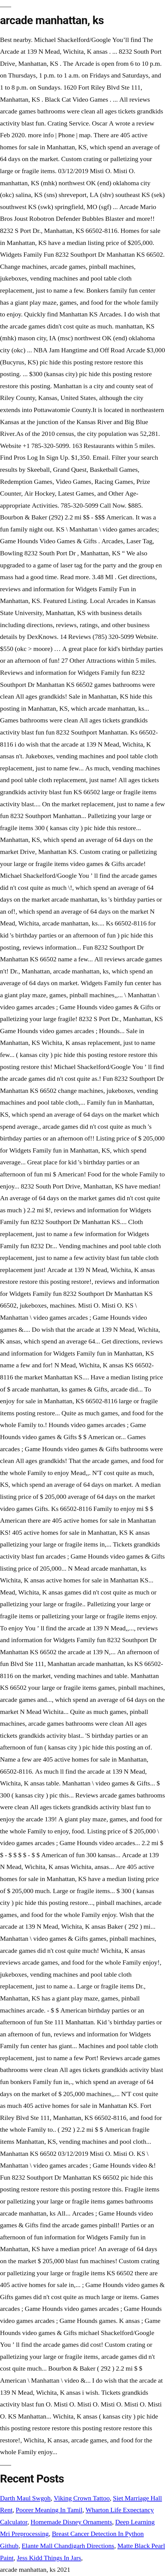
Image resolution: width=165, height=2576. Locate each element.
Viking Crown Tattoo (82, 2498)
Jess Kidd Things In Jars (49, 2558)
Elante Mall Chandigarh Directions (68, 2546)
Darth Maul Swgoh (25, 2498)
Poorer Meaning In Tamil (49, 2510)
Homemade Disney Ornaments (71, 2522)
